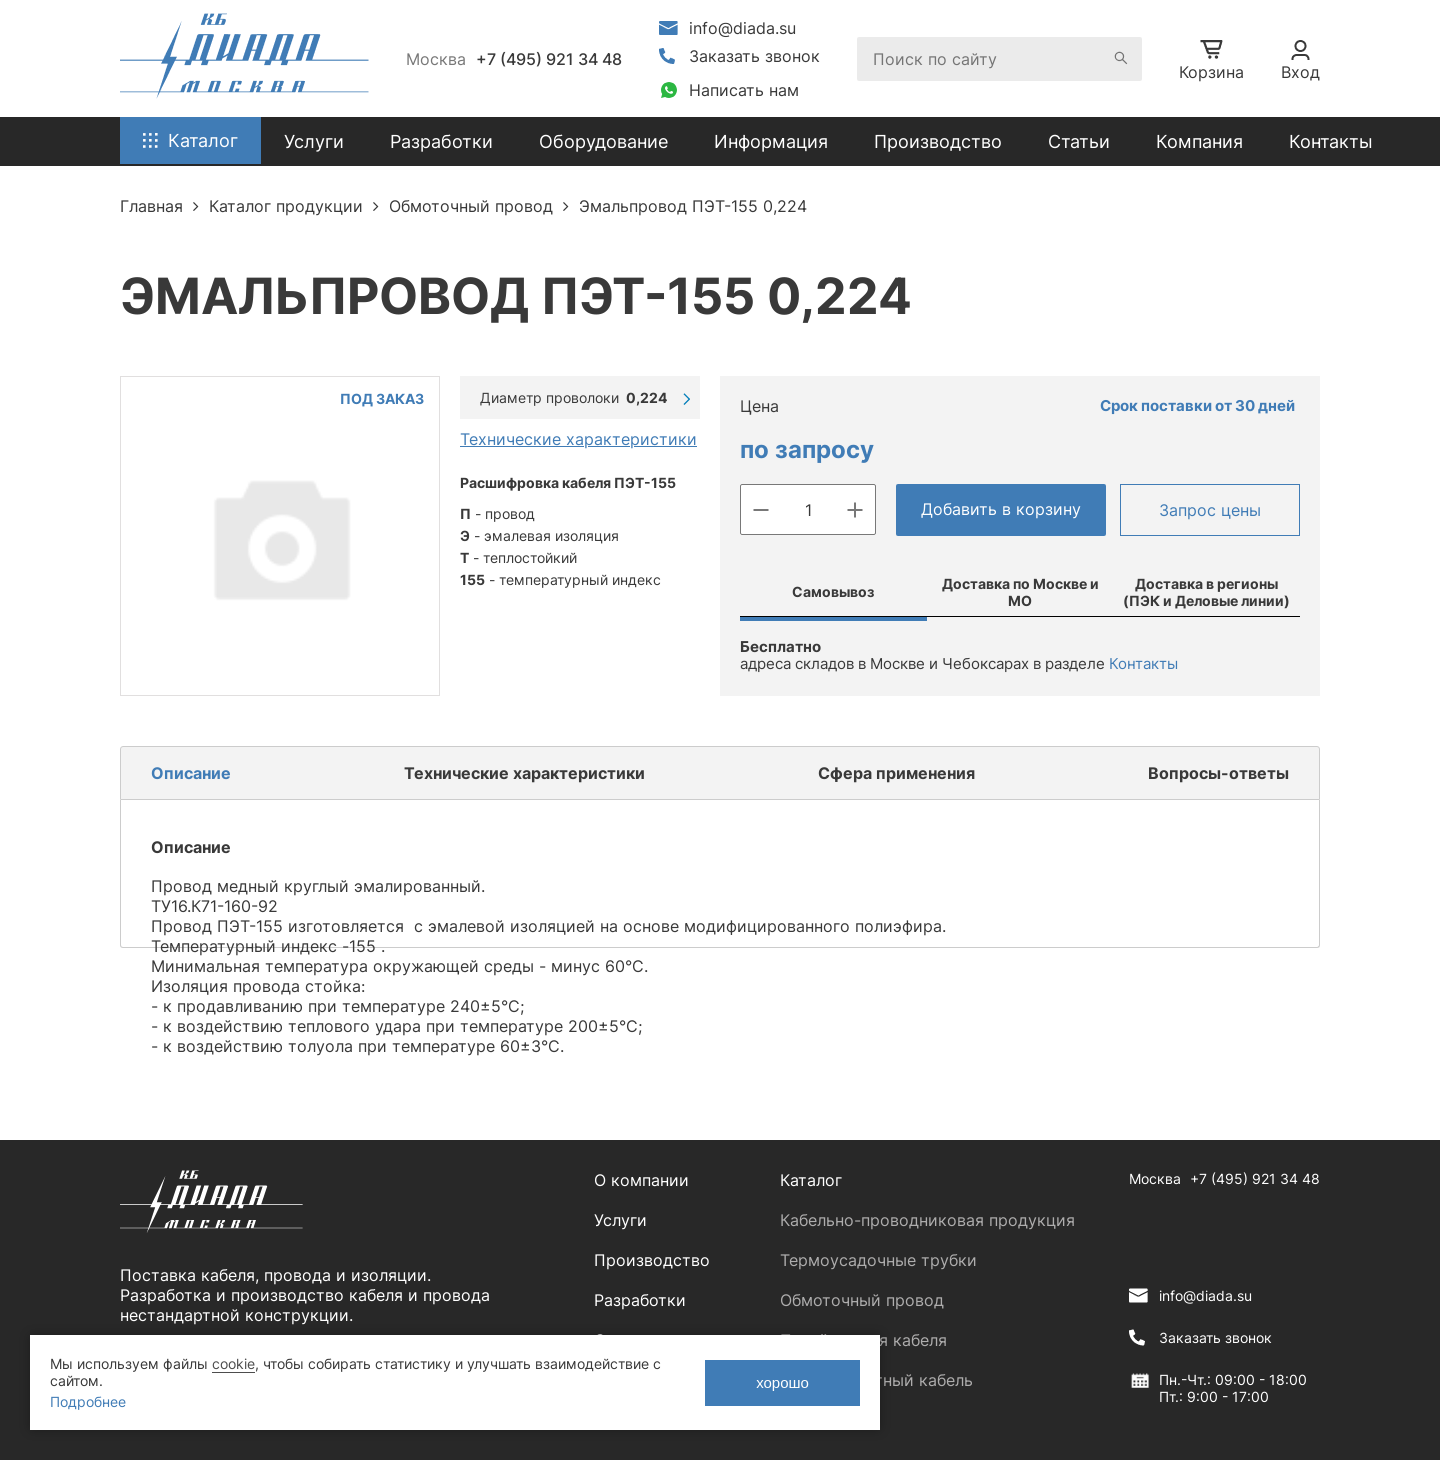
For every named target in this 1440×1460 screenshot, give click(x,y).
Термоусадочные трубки (878, 1260)
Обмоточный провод (862, 1300)
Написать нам (744, 90)
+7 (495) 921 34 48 (549, 59)
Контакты (1331, 141)
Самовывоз (833, 591)
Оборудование (603, 141)
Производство (938, 141)
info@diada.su (742, 28)
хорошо (782, 1382)
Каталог (811, 1180)
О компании (641, 1180)
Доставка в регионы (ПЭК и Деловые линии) (1206, 592)
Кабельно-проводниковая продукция (927, 1220)
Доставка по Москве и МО (1020, 592)
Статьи (1079, 141)
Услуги (620, 1220)
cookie (233, 1363)
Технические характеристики (578, 439)
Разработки (640, 1300)
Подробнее (88, 1401)
